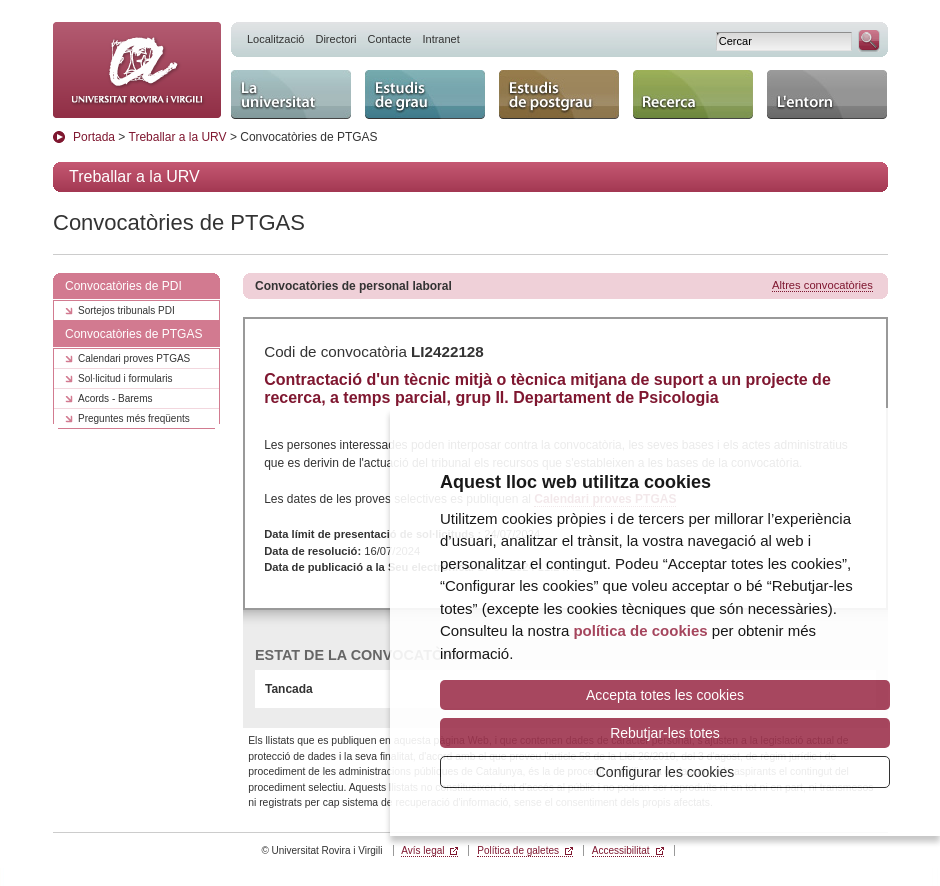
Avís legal (422, 850)
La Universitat (291, 94)
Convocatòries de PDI (123, 286)
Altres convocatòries (822, 285)
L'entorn (827, 94)
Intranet (440, 39)
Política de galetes (518, 850)
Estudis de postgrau (559, 94)
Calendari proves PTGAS (134, 358)
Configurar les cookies (665, 772)
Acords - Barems (115, 398)
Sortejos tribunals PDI (126, 310)
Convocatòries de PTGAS (133, 334)
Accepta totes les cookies (665, 695)
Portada (94, 137)
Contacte (389, 39)
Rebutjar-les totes (665, 733)
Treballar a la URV (178, 137)
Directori (335, 39)
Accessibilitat (621, 850)
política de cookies (640, 630)
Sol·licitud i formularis (125, 378)
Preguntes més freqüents (134, 418)
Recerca (693, 94)
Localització (275, 39)
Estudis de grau (425, 94)
